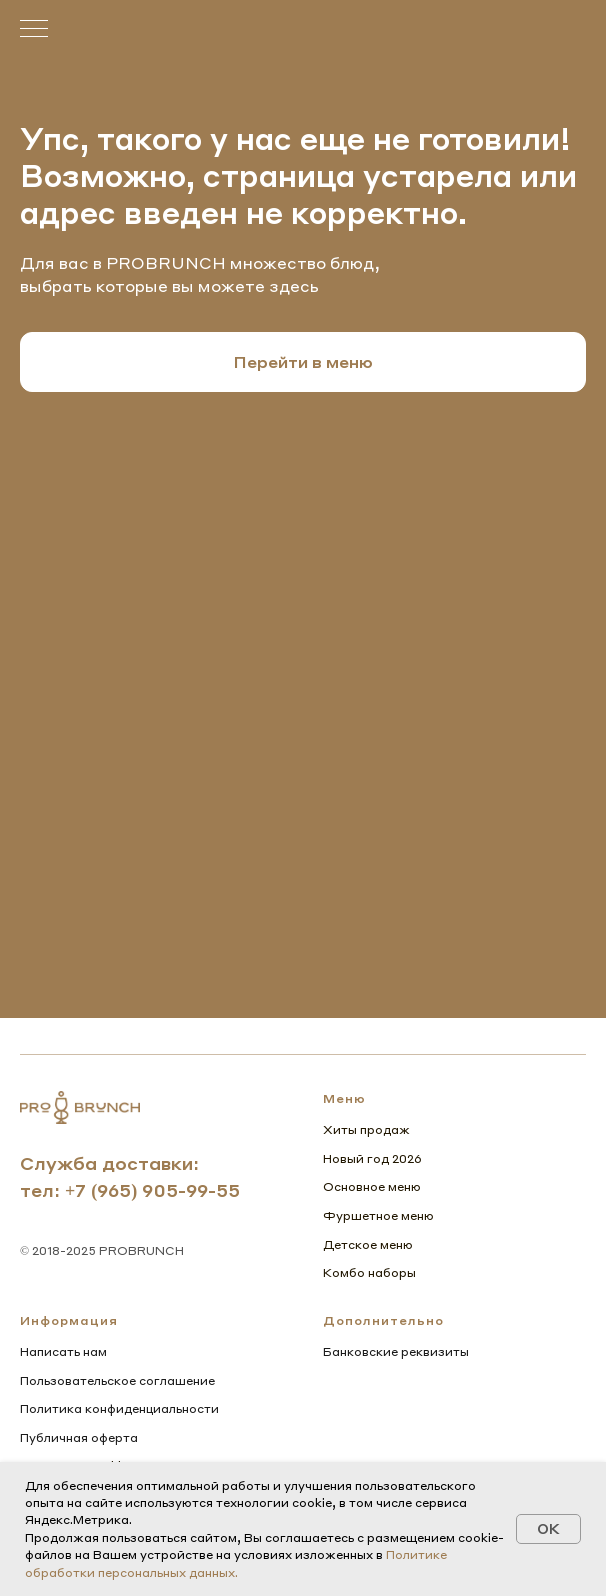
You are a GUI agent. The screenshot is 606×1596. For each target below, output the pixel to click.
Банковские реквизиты (396, 1351)
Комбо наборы (369, 1272)
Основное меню (372, 1186)
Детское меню (368, 1244)
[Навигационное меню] (34, 30)
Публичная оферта (79, 1437)
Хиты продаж (366, 1129)
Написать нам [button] (63, 1351)
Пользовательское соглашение (117, 1380)
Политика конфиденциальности (119, 1408)
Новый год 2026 (372, 1158)
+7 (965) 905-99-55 (152, 1189)
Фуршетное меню (378, 1215)
